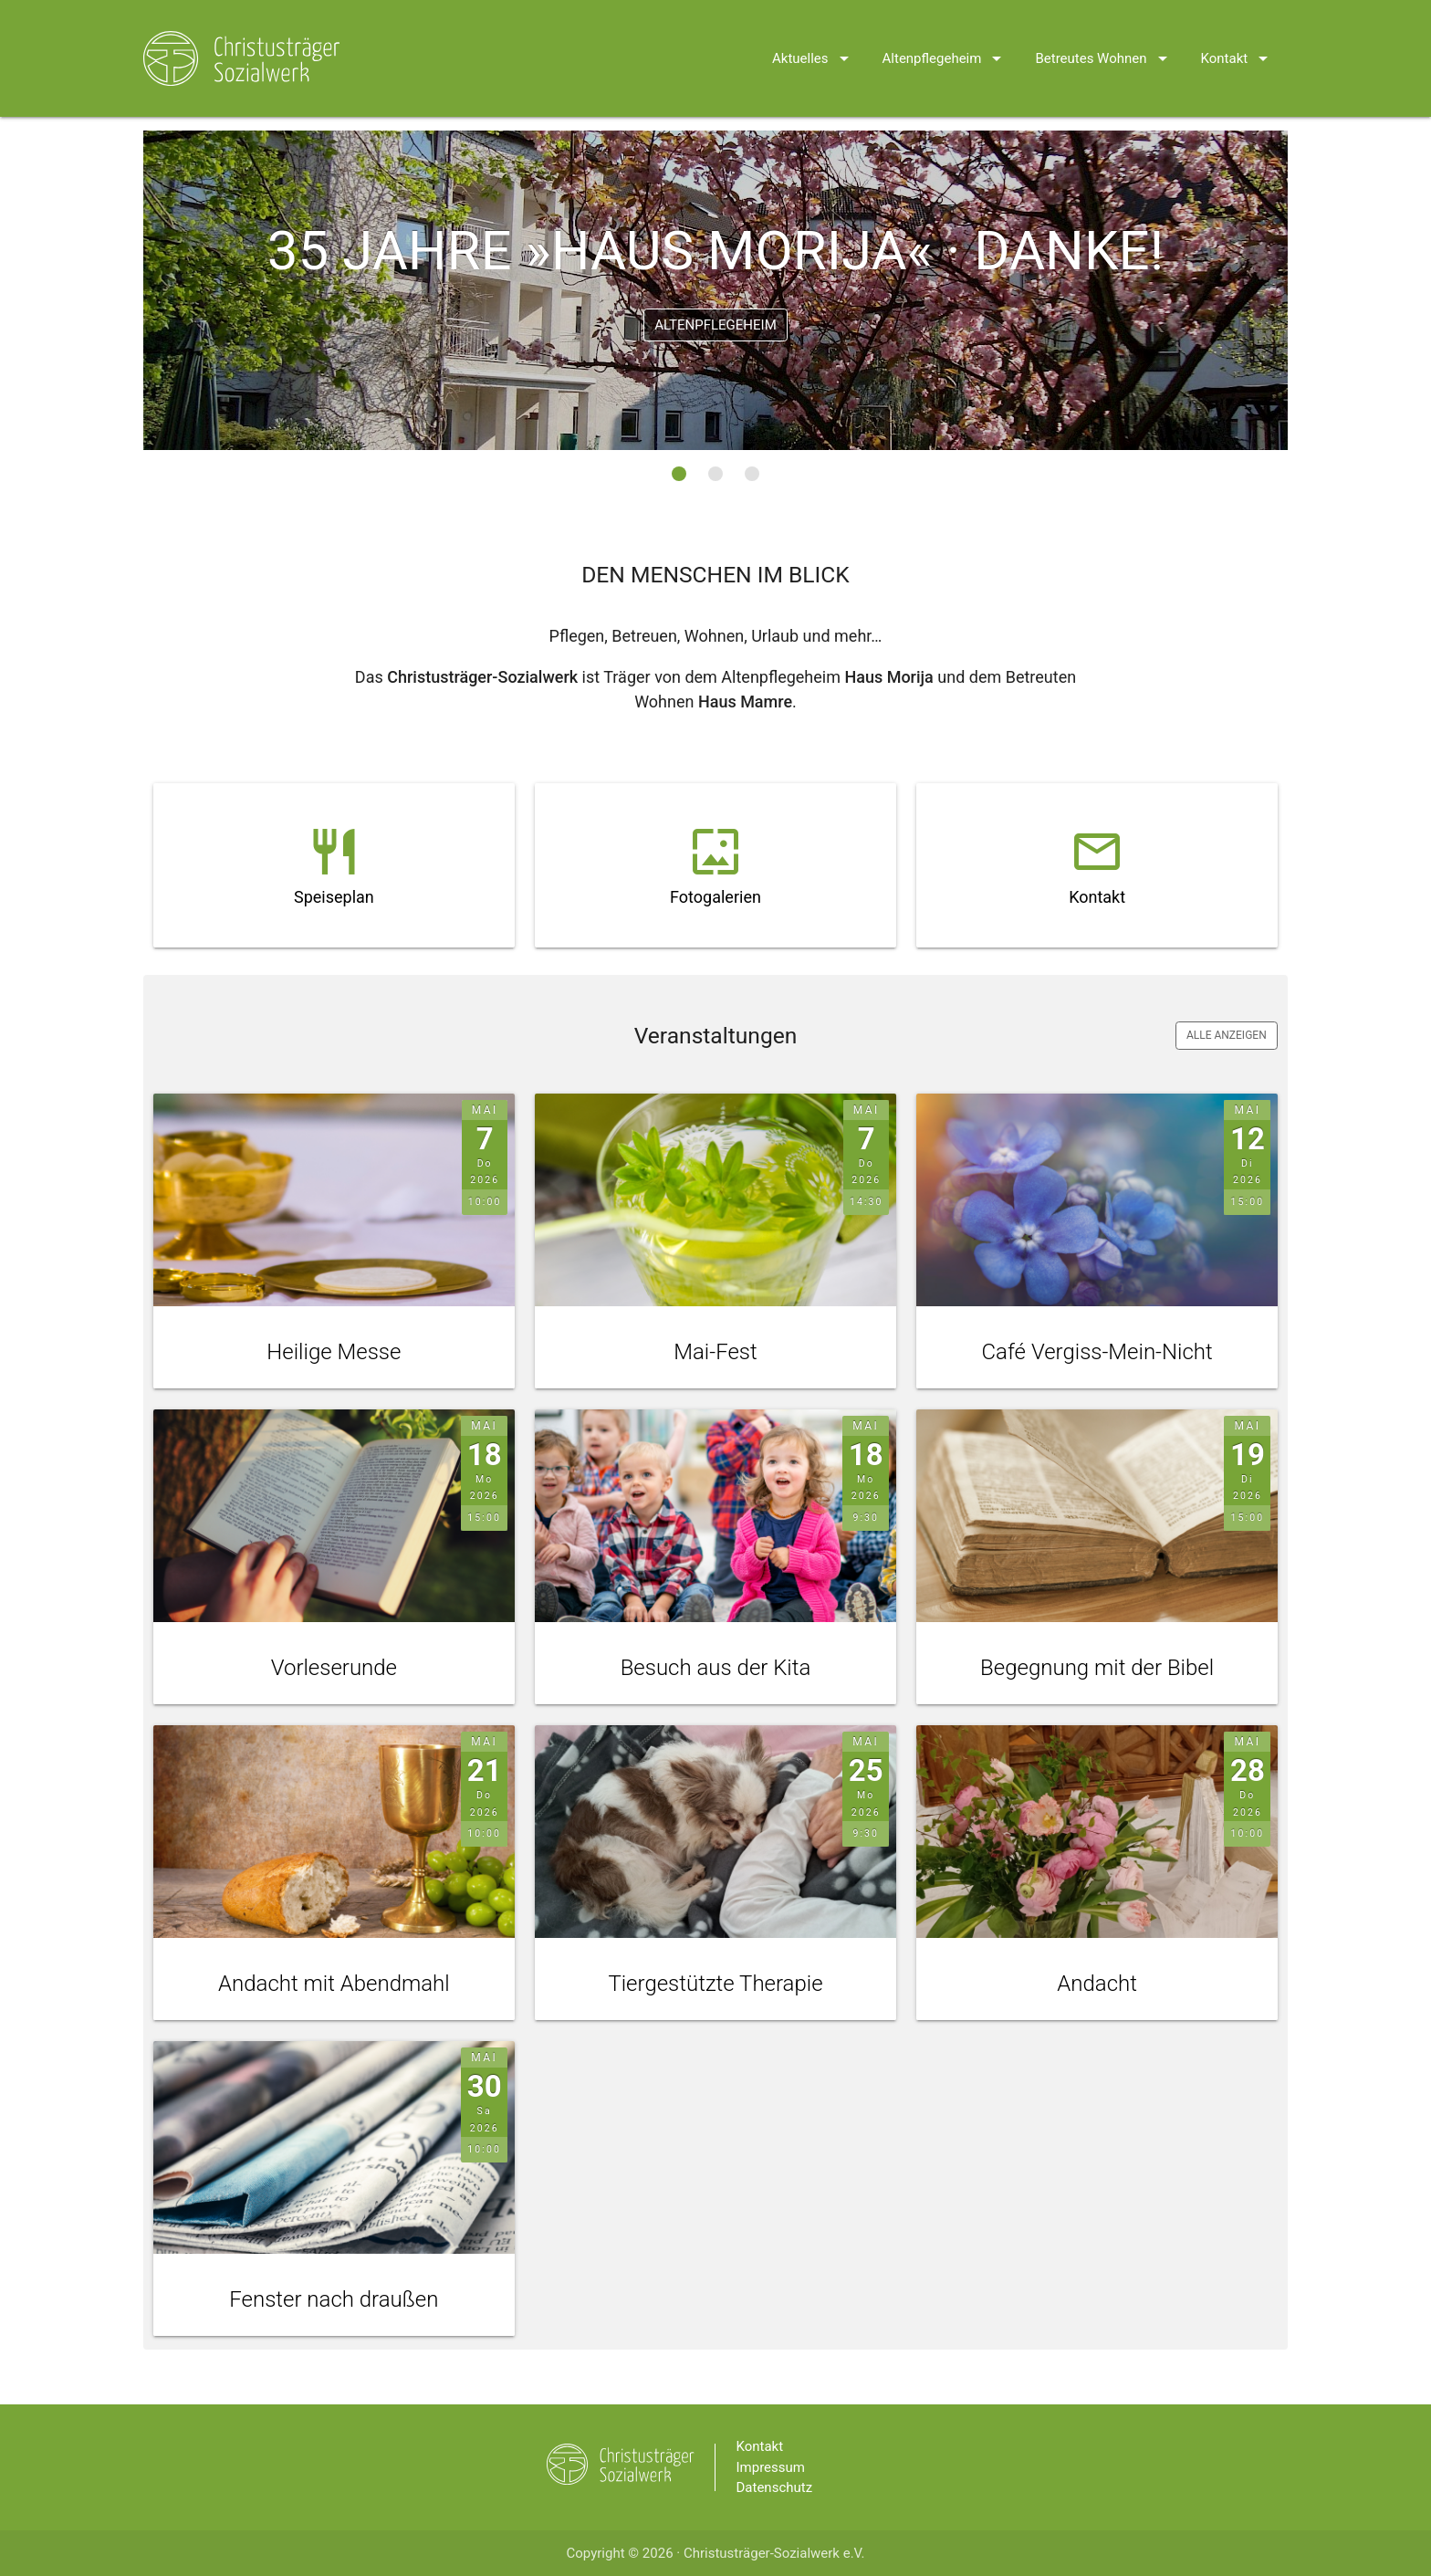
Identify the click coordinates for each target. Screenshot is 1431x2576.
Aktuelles (813, 34)
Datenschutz (774, 2488)
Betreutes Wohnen (1104, 34)
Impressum (770, 2467)
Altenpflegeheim (945, 34)
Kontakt (1238, 34)
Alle (1226, 1036)
